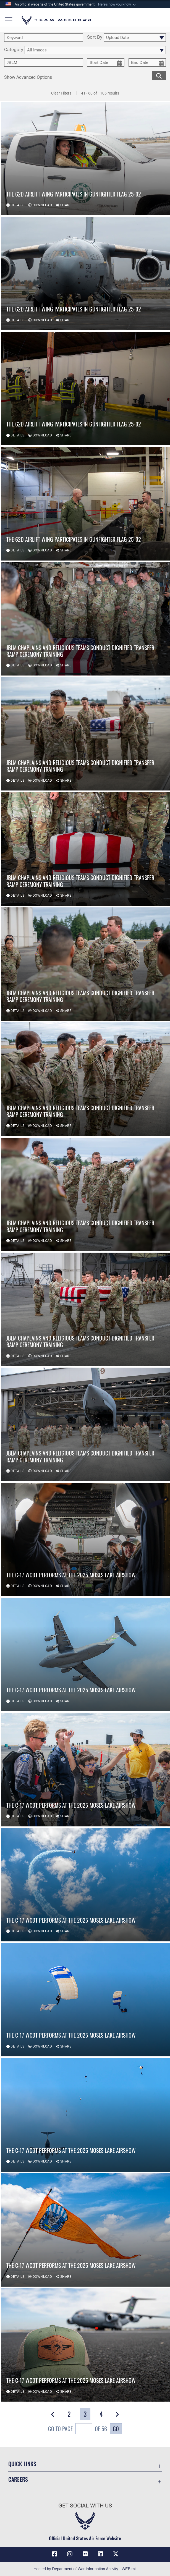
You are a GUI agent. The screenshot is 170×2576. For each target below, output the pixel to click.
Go (116, 2429)
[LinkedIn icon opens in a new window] (100, 2554)
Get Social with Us (85, 2505)
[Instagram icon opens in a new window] (70, 2554)
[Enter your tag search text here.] (43, 62)
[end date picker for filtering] (147, 62)
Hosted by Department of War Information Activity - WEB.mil (84, 2569)
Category (13, 49)
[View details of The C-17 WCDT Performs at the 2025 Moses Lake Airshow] (85, 1539)
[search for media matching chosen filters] (159, 75)
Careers (18, 2479)
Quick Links (22, 2464)
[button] (117, 4)
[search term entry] (43, 37)
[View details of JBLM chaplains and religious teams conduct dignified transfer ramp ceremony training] (85, 619)
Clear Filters (61, 93)
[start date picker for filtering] (105, 62)
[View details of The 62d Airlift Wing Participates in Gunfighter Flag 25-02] (85, 158)
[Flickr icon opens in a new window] (85, 2554)
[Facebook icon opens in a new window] (54, 2554)
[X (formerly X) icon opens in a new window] (115, 2554)
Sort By (94, 37)
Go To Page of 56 (77, 2429)
